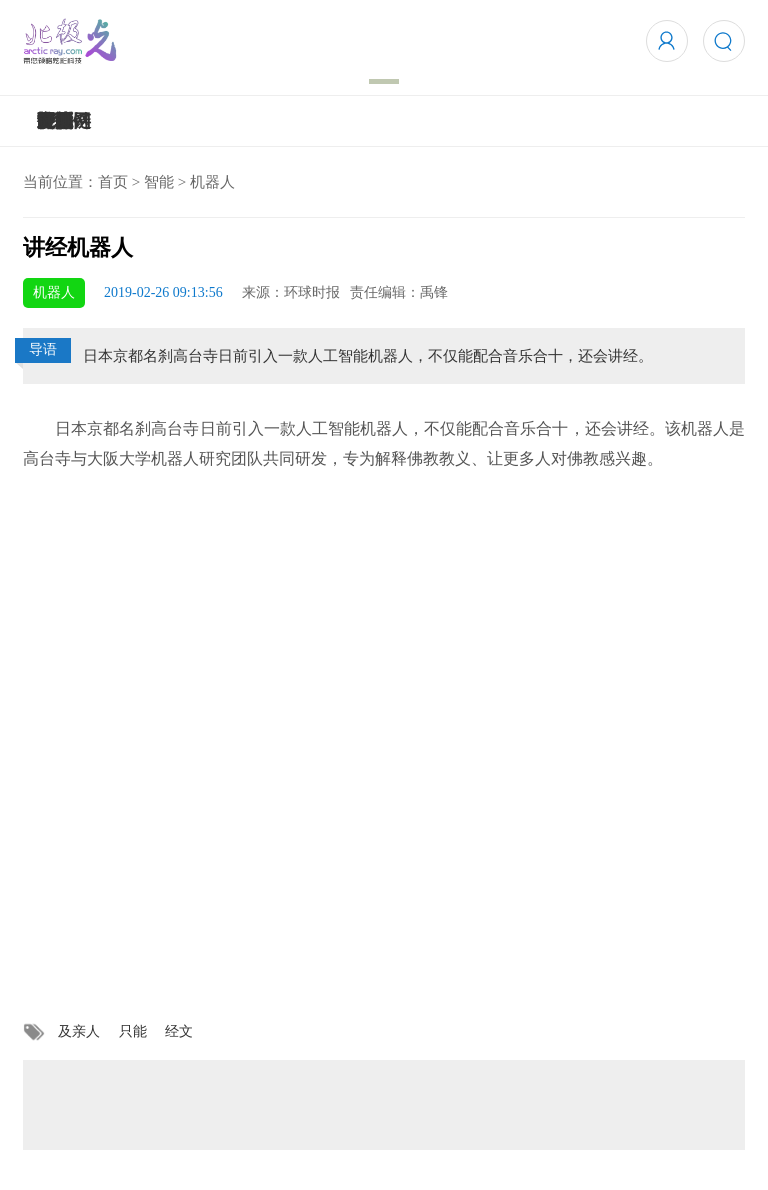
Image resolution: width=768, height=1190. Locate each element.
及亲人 (79, 1031)
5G (48, 121)
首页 (113, 182)
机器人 (212, 182)
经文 (179, 1031)
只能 (133, 1031)
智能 (159, 182)
